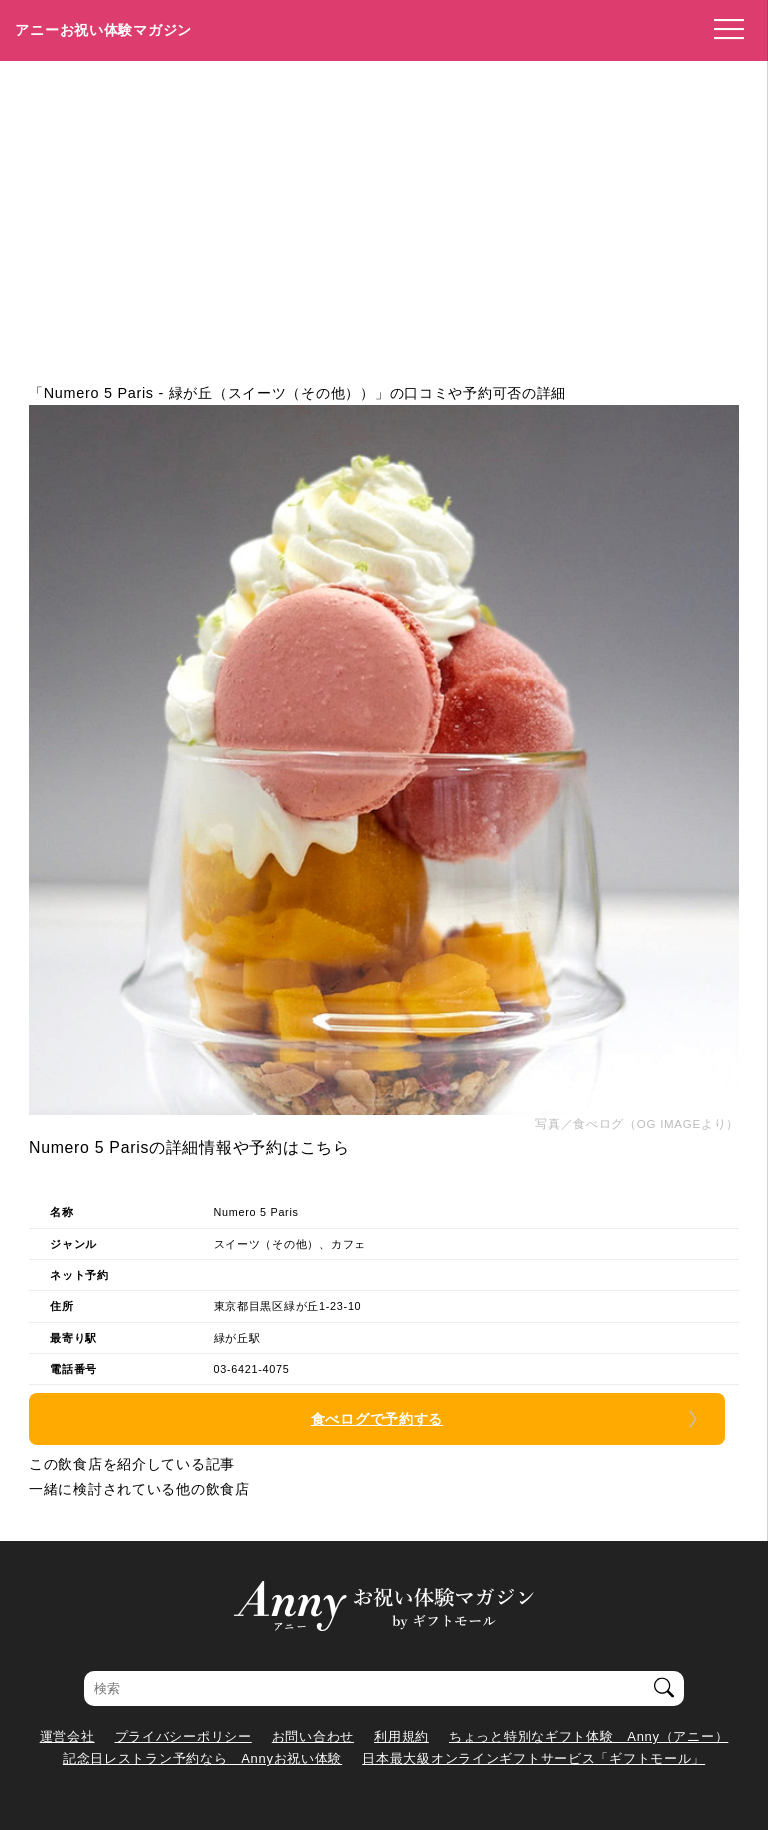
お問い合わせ (313, 1736)
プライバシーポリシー (183, 1736)
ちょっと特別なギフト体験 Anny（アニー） (588, 1736)
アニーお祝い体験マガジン (103, 30)
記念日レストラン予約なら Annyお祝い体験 (202, 1758)
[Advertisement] (384, 211)
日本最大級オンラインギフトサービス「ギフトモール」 (533, 1758)
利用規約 (401, 1736)
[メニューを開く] (723, 30)
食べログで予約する (377, 1419)
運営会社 (67, 1736)
